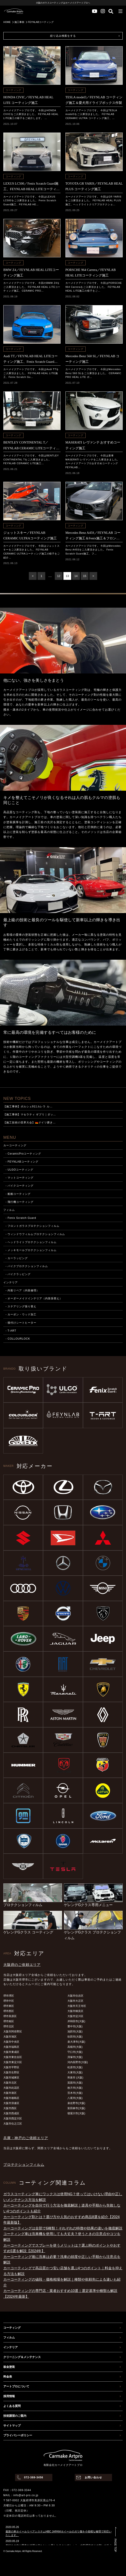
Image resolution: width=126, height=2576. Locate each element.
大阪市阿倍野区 (12, 2031)
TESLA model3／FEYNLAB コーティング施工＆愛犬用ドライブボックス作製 (94, 100)
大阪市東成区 (11, 2052)
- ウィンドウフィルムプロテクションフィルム (35, 1234)
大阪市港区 (10, 2092)
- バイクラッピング (18, 1274)
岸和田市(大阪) (76, 2021)
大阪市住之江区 (12, 2123)
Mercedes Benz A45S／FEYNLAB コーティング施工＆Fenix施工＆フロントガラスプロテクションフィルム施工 (92, 536)
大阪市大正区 (75, 2000)
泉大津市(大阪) (76, 2041)
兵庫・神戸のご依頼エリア (25, 2138)
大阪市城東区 (11, 2077)
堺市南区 (8, 2021)
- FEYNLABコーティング (22, 1161)
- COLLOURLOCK (18, 1338)
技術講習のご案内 (14, 2415)
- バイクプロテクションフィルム (27, 1266)
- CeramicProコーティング (23, 1153)
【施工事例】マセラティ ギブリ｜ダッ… (29, 1114)
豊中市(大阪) (75, 2026)
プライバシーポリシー (17, 2435)
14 (75, 576)
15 (84, 576)
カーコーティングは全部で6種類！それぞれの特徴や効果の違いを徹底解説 (62, 2228)
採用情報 (9, 2396)
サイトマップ (12, 2425)
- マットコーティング (19, 1177)
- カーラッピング (17, 1258)
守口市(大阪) (75, 2052)
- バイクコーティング (19, 1185)
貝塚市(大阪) (75, 2057)
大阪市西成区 (11, 2113)
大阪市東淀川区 (12, 2062)
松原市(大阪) (75, 2067)
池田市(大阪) (75, 2031)
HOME (7, 22)
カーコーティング (14, 1145)
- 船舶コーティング (18, 1193)
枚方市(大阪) (75, 2087)
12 (58, 576)
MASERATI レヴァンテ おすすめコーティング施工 (92, 445)
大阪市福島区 (11, 2046)
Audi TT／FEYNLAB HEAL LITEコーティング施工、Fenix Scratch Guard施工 (30, 359)
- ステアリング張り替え (21, 1306)
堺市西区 (8, 2011)
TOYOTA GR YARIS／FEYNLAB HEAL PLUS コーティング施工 (94, 186)
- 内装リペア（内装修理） (22, 1290)
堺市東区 (8, 2006)
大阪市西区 (10, 2108)
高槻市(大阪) (75, 2046)
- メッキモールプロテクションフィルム (31, 1250)
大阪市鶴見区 (75, 2011)
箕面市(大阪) (75, 2082)
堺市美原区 (10, 2016)
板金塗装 (9, 2366)
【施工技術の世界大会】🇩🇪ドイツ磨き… (29, 1122)
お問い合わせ (93, 2477)
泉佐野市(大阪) (76, 2103)
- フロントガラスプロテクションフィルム (32, 1226)
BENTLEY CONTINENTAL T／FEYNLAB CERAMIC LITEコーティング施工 (31, 446)
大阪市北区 (10, 2082)
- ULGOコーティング (19, 1169)
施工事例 (19, 22)
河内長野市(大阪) (77, 2062)
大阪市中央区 (11, 2041)
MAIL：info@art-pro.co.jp (20, 2495)
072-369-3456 (33, 2477)
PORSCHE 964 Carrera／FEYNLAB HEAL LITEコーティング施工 (90, 272)
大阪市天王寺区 (76, 2006)
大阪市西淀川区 (12, 2118)
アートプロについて (16, 2386)
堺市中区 (8, 2000)
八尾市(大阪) (75, 2098)
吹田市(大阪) (75, 2036)
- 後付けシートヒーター (21, 1322)
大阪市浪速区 (11, 2103)
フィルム (9, 1209)
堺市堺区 (8, 1995)
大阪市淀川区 (75, 2016)
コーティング (13, 90)
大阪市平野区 (11, 2067)
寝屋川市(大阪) (76, 2113)
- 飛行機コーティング (19, 1201)
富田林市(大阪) (76, 2108)
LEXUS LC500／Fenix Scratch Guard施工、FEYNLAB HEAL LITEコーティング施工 (31, 187)
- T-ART (11, 1330)
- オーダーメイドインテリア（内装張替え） (34, 1298)
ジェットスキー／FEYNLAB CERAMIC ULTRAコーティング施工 (30, 535)
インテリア (10, 1282)
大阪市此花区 (11, 2087)
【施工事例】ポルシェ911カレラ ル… (28, 1106)
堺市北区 (8, 2026)
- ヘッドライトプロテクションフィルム (31, 1242)
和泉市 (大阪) (75, 2077)
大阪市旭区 (10, 2036)
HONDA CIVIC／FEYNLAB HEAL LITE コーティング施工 (28, 100)
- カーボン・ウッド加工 (21, 1314)
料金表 (7, 2376)
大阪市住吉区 (75, 1995)
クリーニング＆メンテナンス (22, 2357)
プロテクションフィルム (23, 2165)
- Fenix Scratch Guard (21, 1217)
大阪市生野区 (11, 2072)
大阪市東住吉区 (12, 2057)
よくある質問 (12, 2406)
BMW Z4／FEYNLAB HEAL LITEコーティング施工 (31, 272)
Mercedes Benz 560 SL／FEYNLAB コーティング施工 (92, 359)
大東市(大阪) (75, 2072)
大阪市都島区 (11, 2098)
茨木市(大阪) (75, 2092)
